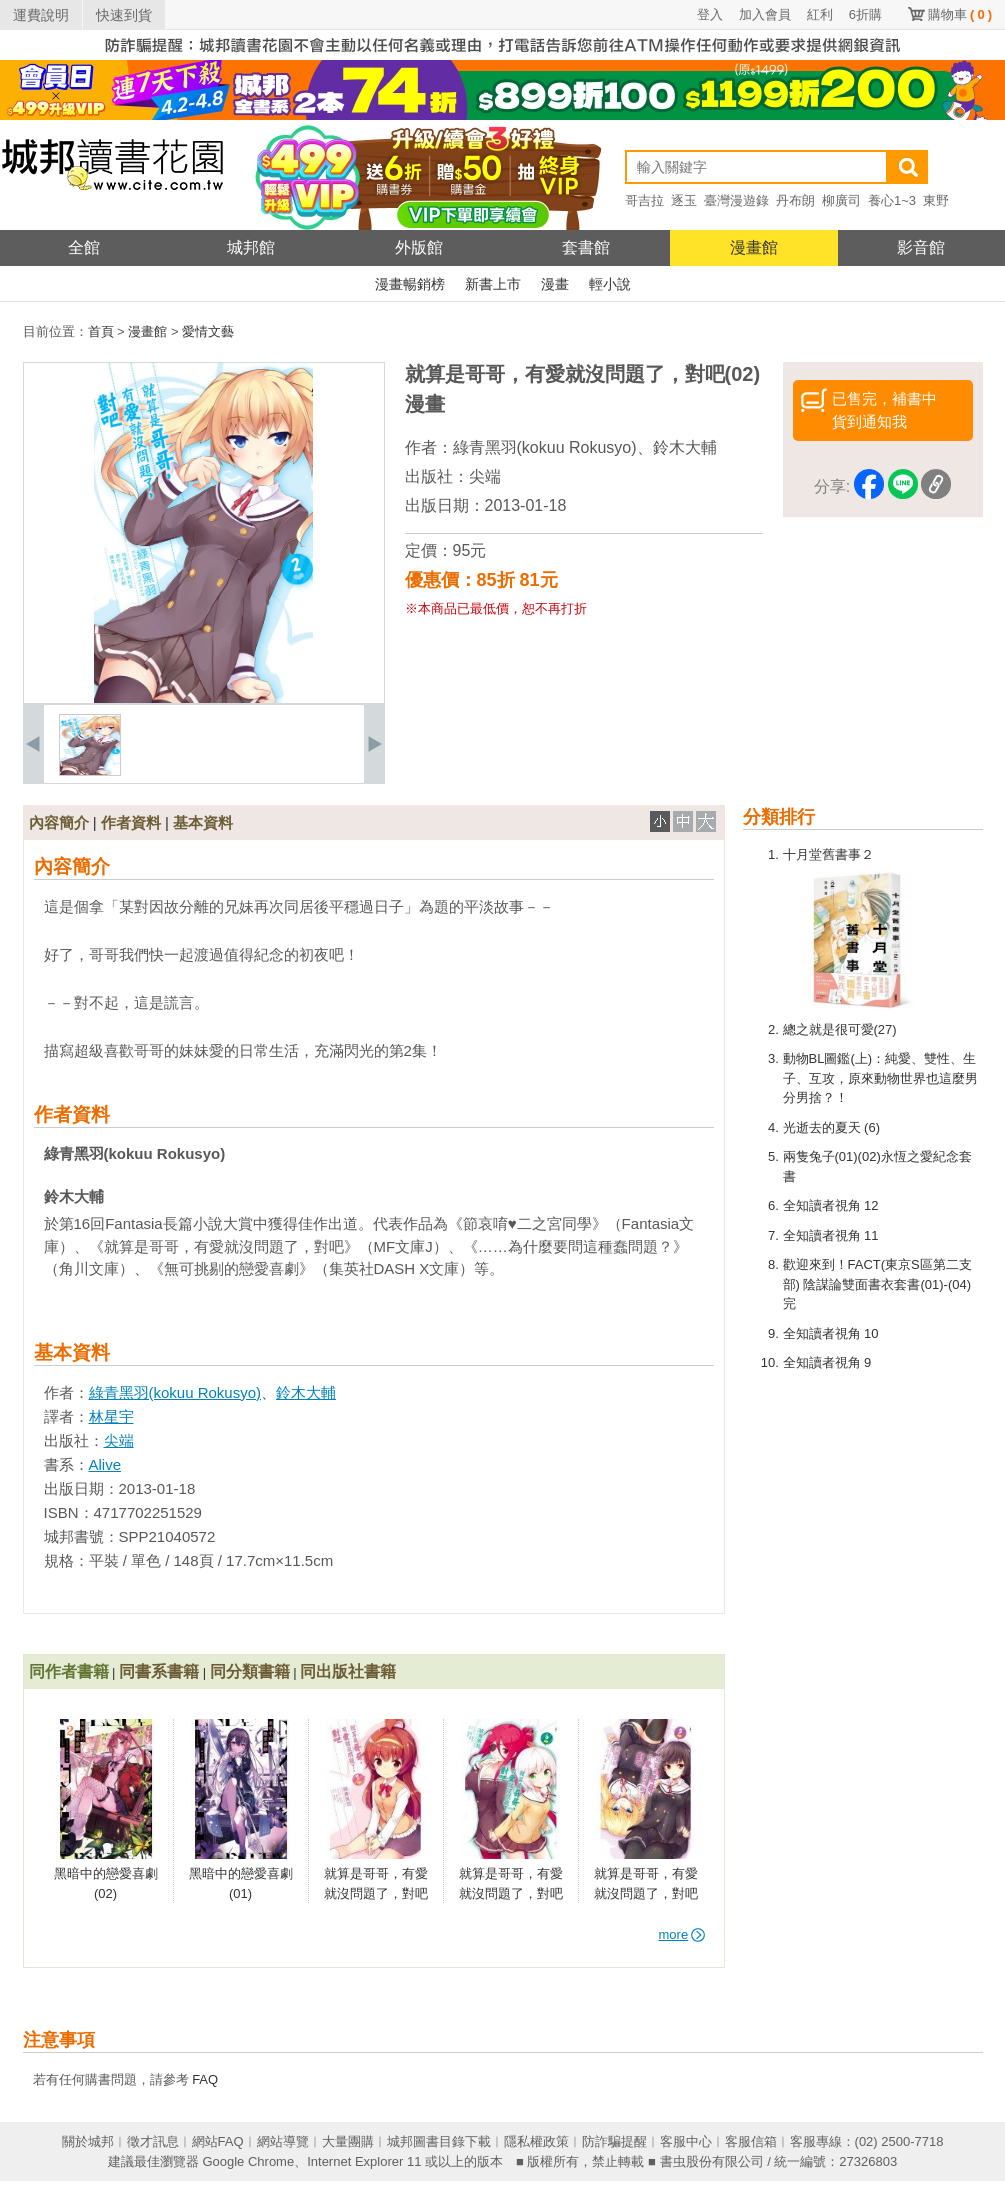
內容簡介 (59, 822)
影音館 (921, 247)
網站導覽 (283, 2141)
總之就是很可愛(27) (840, 1029)
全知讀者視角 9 (827, 1362)
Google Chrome (248, 2161)
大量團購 (348, 2141)
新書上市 (493, 284)
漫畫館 (754, 247)
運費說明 (41, 15)
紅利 (820, 14)
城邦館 (251, 247)
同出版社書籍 (348, 1671)
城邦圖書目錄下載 (439, 2141)
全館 (84, 247)
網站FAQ (218, 2141)
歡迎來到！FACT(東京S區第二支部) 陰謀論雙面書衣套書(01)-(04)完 (877, 1284)
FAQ (205, 2079)
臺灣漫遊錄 (736, 200)
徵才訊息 (153, 2141)
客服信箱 (751, 2141)
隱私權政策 (536, 2141)
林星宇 (111, 1416)
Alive (105, 1464)
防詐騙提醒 (614, 2141)
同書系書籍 (159, 1671)
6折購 (865, 14)
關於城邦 (88, 2141)
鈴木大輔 (685, 447)
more (682, 1934)
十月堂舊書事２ (828, 854)
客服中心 (686, 2141)
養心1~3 (892, 200)
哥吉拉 (644, 200)
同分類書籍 (250, 1671)
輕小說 (610, 284)
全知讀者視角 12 (831, 1205)
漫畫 (555, 284)
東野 (936, 200)
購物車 (960, 14)
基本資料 (203, 822)
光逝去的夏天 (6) (832, 1127)
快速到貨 (124, 15)
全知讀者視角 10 (831, 1333)
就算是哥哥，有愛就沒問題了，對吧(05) (646, 1893)
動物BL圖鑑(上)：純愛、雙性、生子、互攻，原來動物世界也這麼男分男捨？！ (880, 1078)
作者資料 (131, 822)
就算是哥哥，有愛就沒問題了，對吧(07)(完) (376, 1893)
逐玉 (684, 200)
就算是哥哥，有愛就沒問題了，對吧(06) (511, 1893)
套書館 (586, 247)
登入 (710, 14)
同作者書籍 (69, 1671)
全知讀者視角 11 (831, 1235)
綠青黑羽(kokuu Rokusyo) (545, 447)
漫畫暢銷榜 (410, 284)
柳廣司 (841, 200)
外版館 (419, 247)
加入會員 (765, 14)
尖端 (485, 476)
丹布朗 (795, 200)
